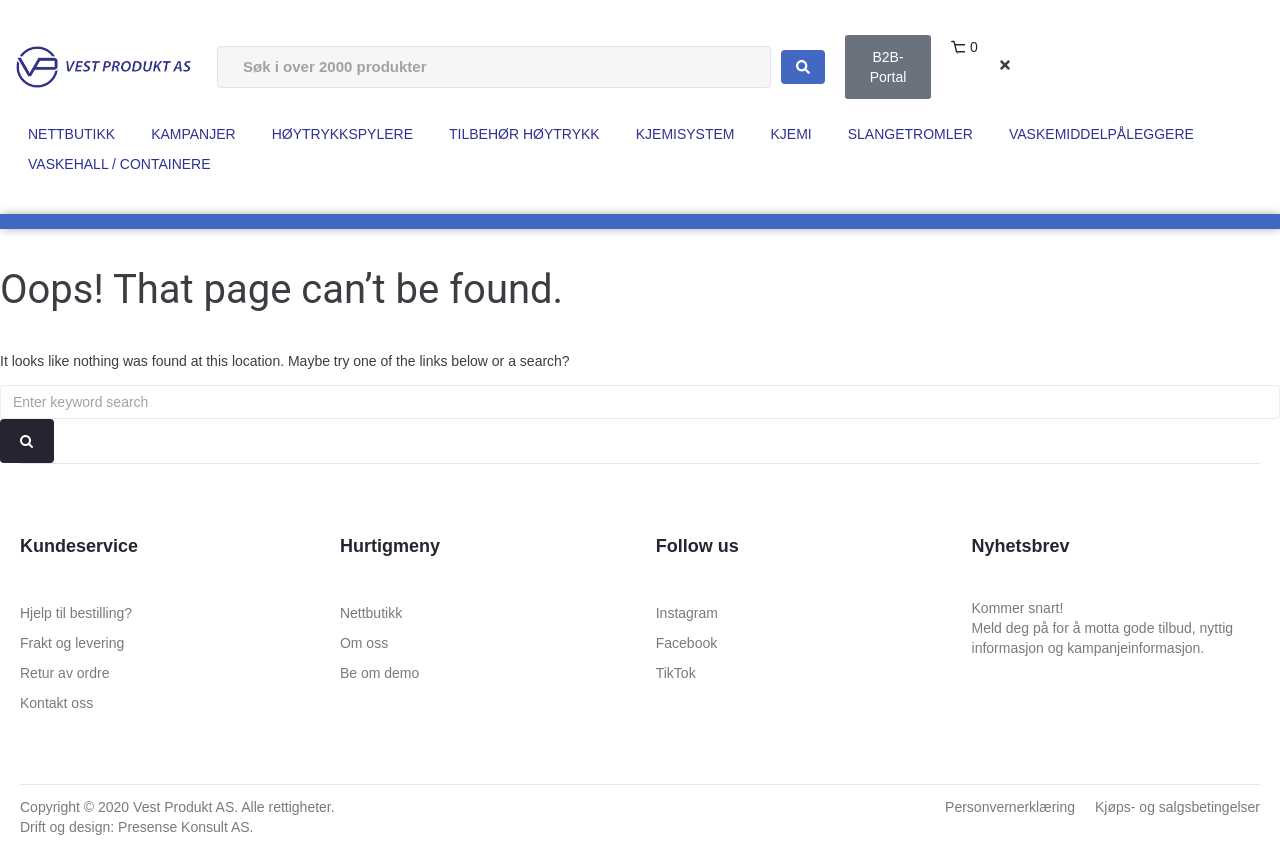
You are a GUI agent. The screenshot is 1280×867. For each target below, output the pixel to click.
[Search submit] (803, 67)
